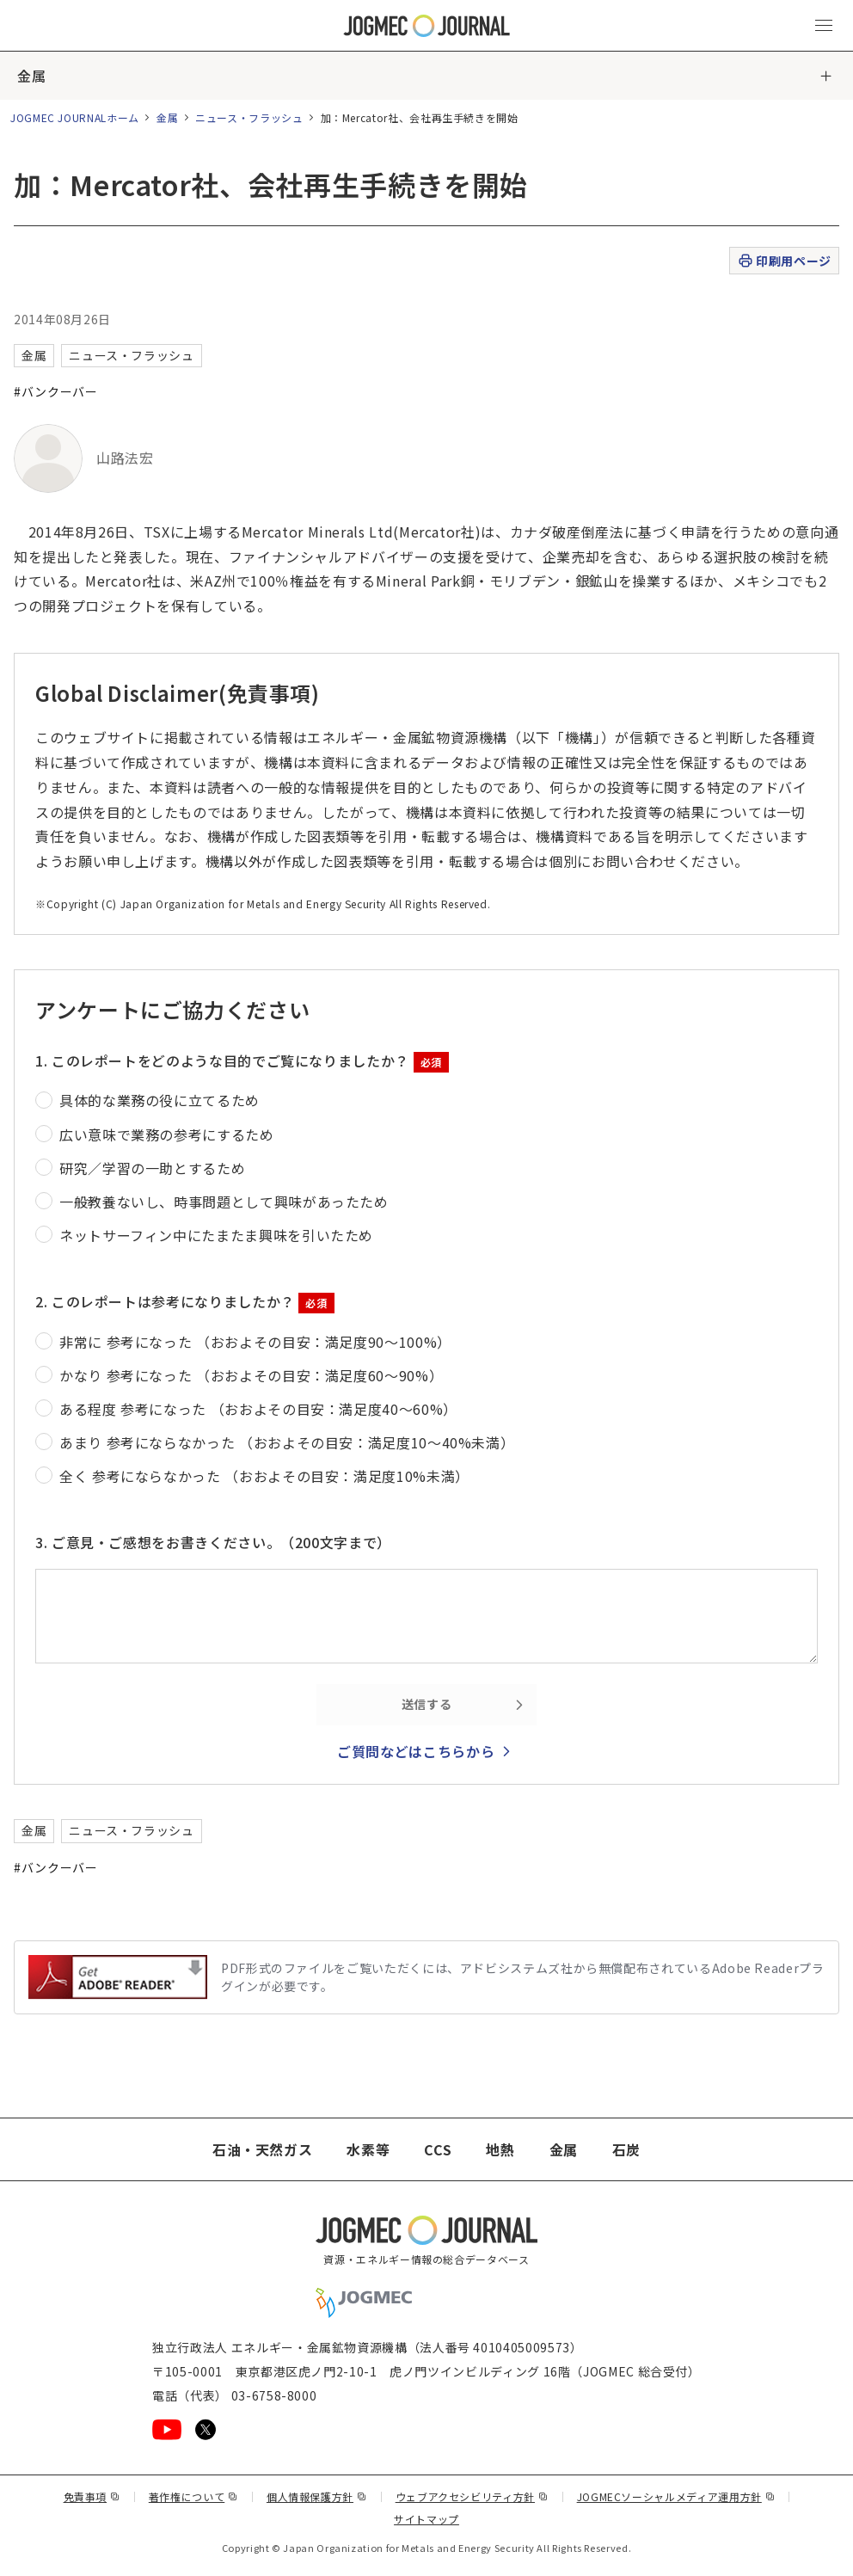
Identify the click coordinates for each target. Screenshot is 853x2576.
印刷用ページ (784, 261)
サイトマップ (426, 2518)
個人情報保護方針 (317, 2496)
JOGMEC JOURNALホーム (74, 117)
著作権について (193, 2496)
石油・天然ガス (262, 2149)
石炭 (626, 2149)
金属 (31, 75)
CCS (437, 2149)
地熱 (500, 2149)
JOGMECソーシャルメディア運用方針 (676, 2496)
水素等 (368, 2149)
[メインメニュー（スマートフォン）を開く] (824, 26)
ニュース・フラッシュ (249, 117)
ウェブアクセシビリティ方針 (472, 2496)
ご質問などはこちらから (415, 1751)
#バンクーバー (55, 391)
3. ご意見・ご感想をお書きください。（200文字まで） (213, 1542)
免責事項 (92, 2496)
